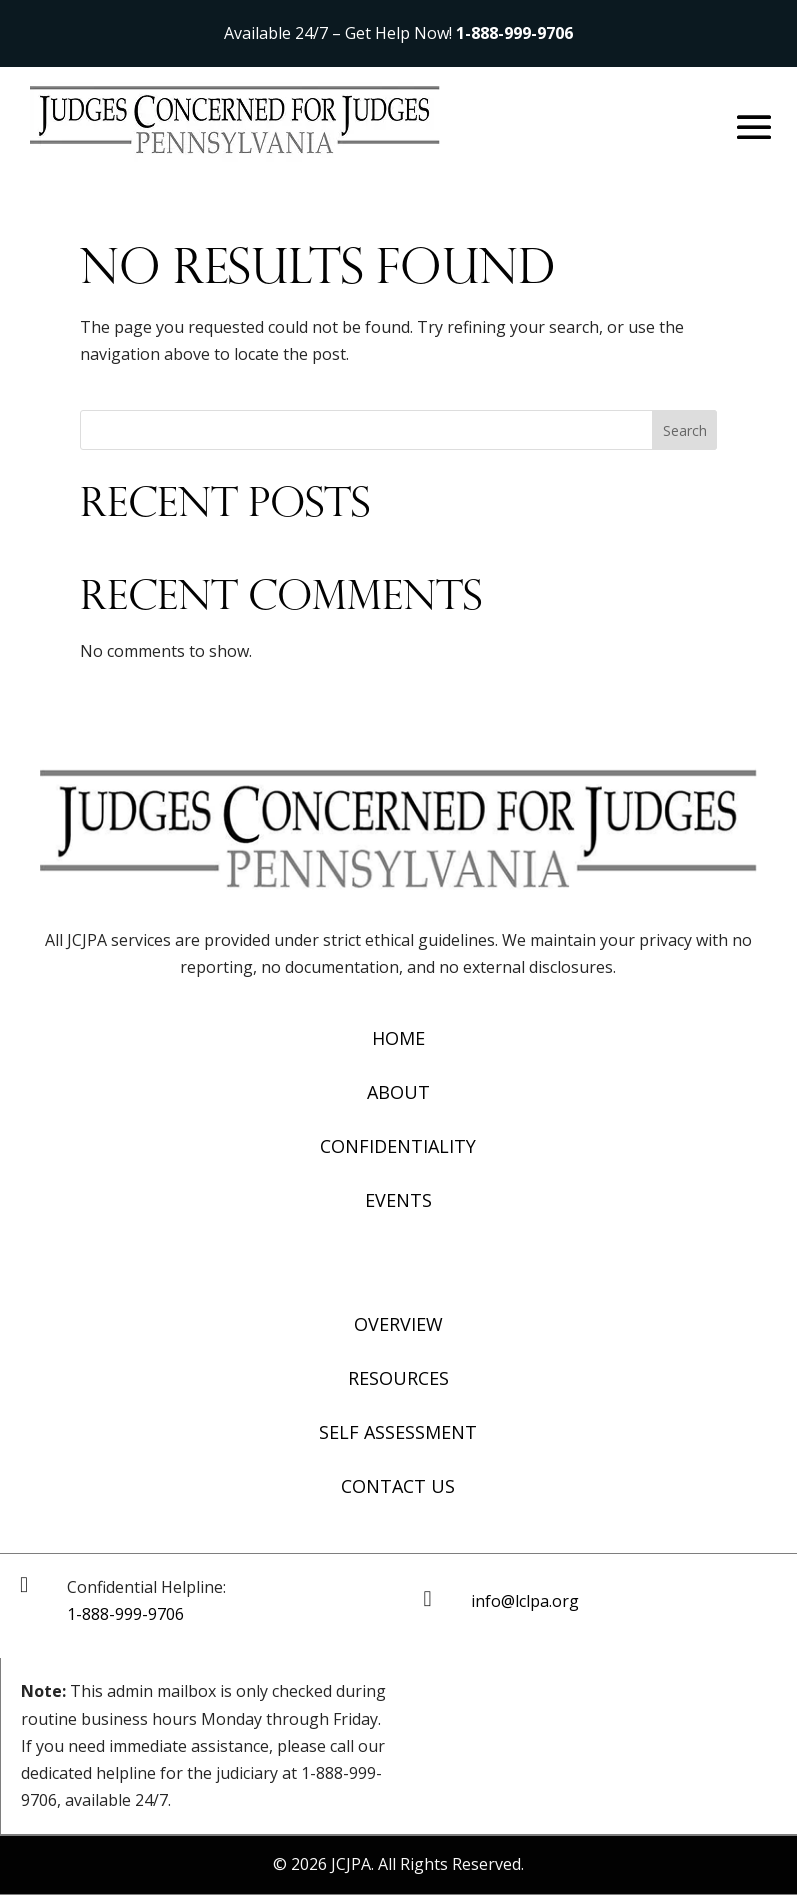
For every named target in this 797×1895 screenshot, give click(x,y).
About (398, 1092)
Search (685, 430)
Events (398, 1200)
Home (398, 1038)
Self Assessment (398, 1432)
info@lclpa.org (525, 1601)
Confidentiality (398, 1146)
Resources (398, 1378)
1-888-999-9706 (514, 33)
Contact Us (398, 1486)
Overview (398, 1324)
